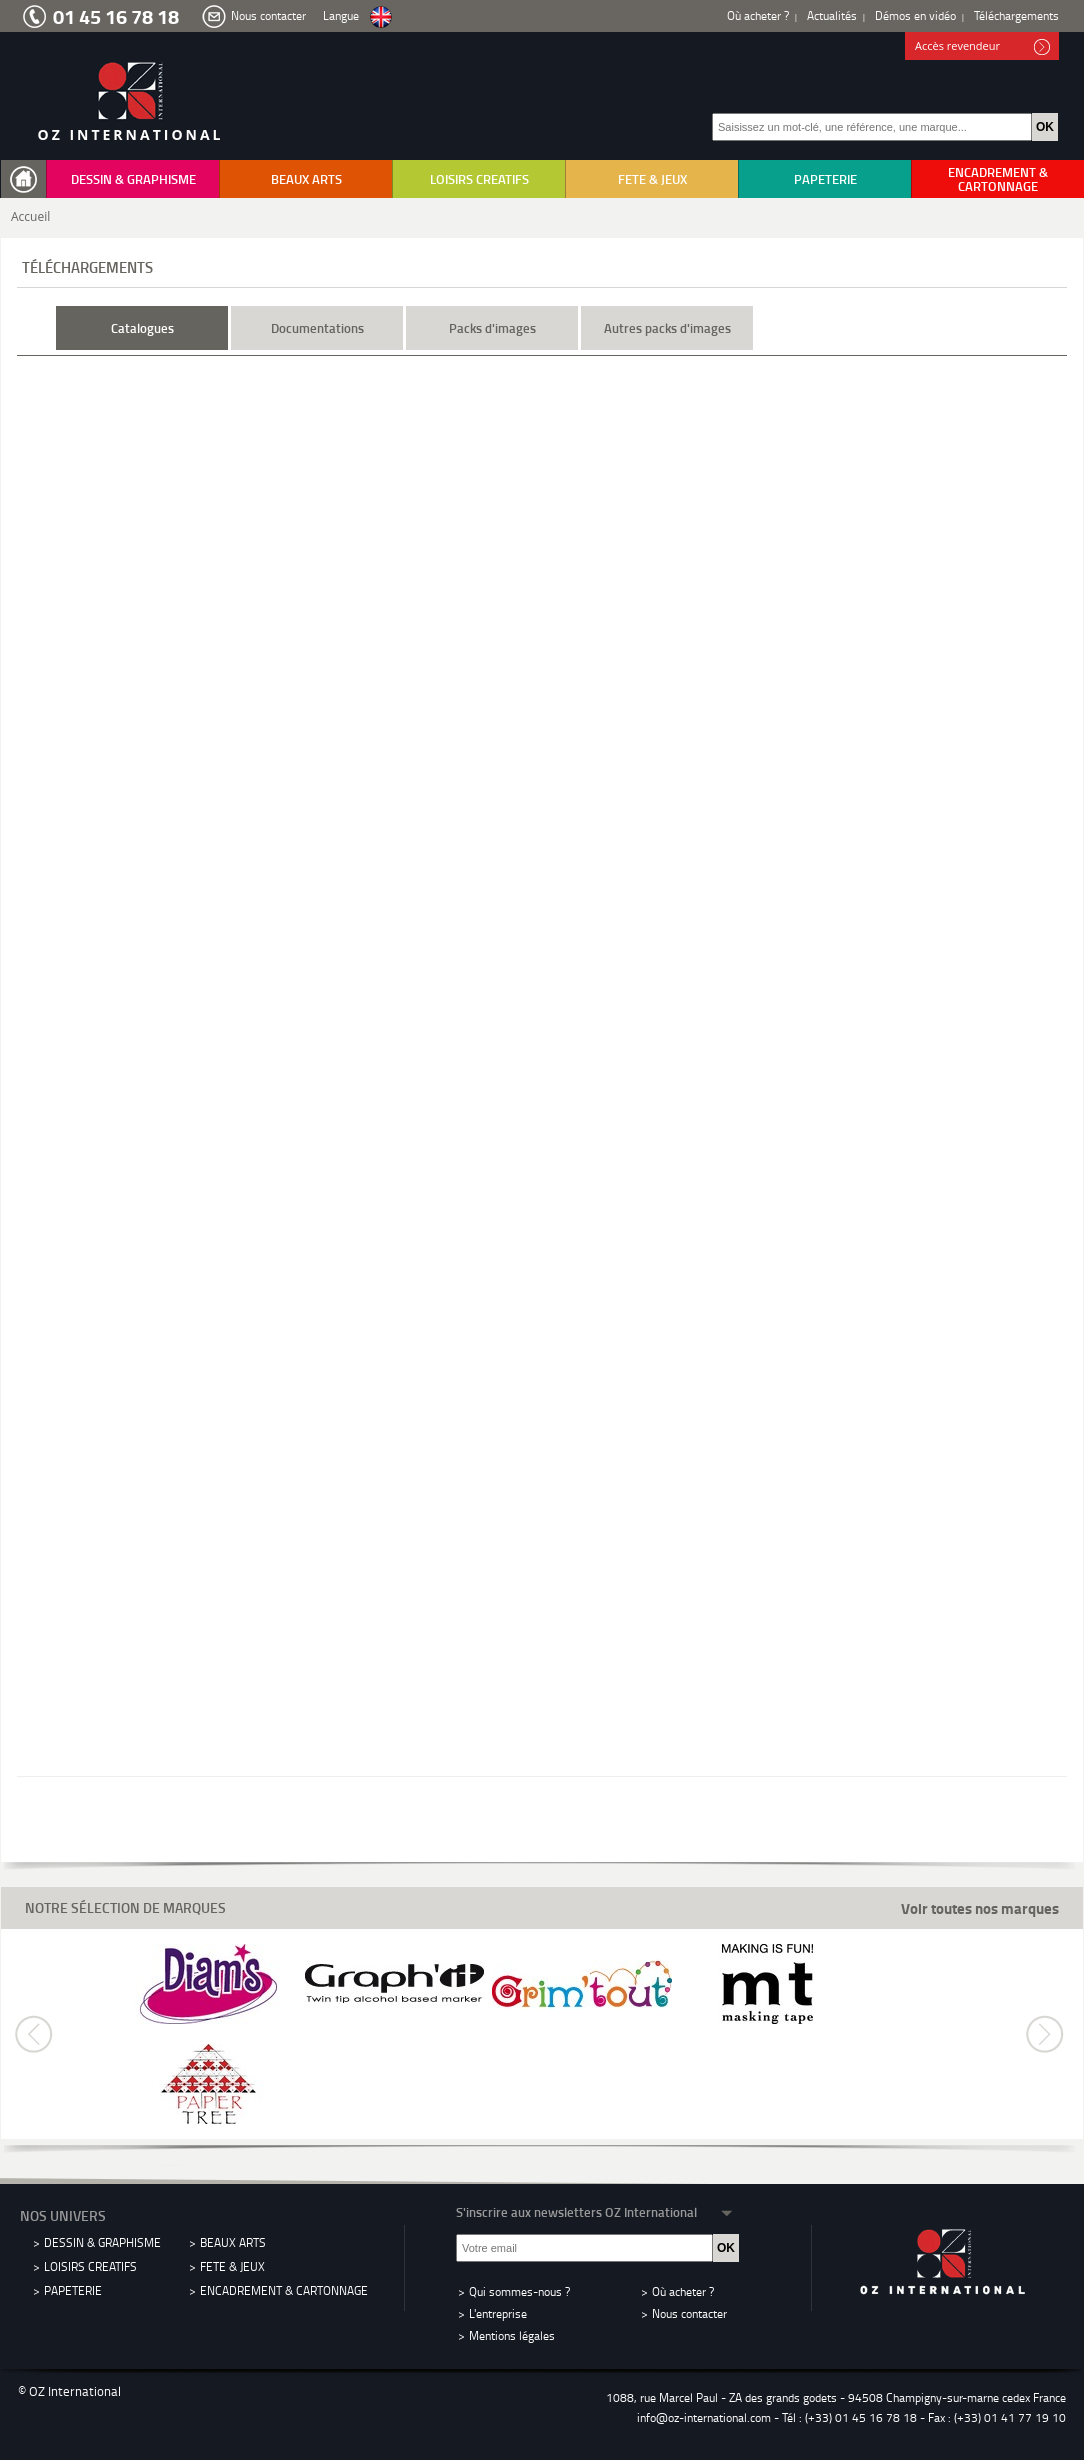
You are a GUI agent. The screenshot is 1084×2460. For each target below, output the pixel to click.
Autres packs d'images (667, 328)
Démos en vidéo (915, 15)
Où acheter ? (758, 15)
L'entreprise (498, 2313)
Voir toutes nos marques (980, 1908)
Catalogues (142, 328)
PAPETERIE (825, 179)
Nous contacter (268, 15)
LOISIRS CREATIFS (479, 179)
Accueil (30, 216)
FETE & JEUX (652, 179)
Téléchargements (1016, 15)
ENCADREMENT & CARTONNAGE (998, 179)
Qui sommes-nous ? (519, 2291)
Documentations (317, 328)
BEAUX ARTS (306, 179)
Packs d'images (492, 328)
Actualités (832, 15)
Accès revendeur (982, 47)
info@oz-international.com (704, 2417)
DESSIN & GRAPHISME (133, 179)
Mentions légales (512, 2335)
